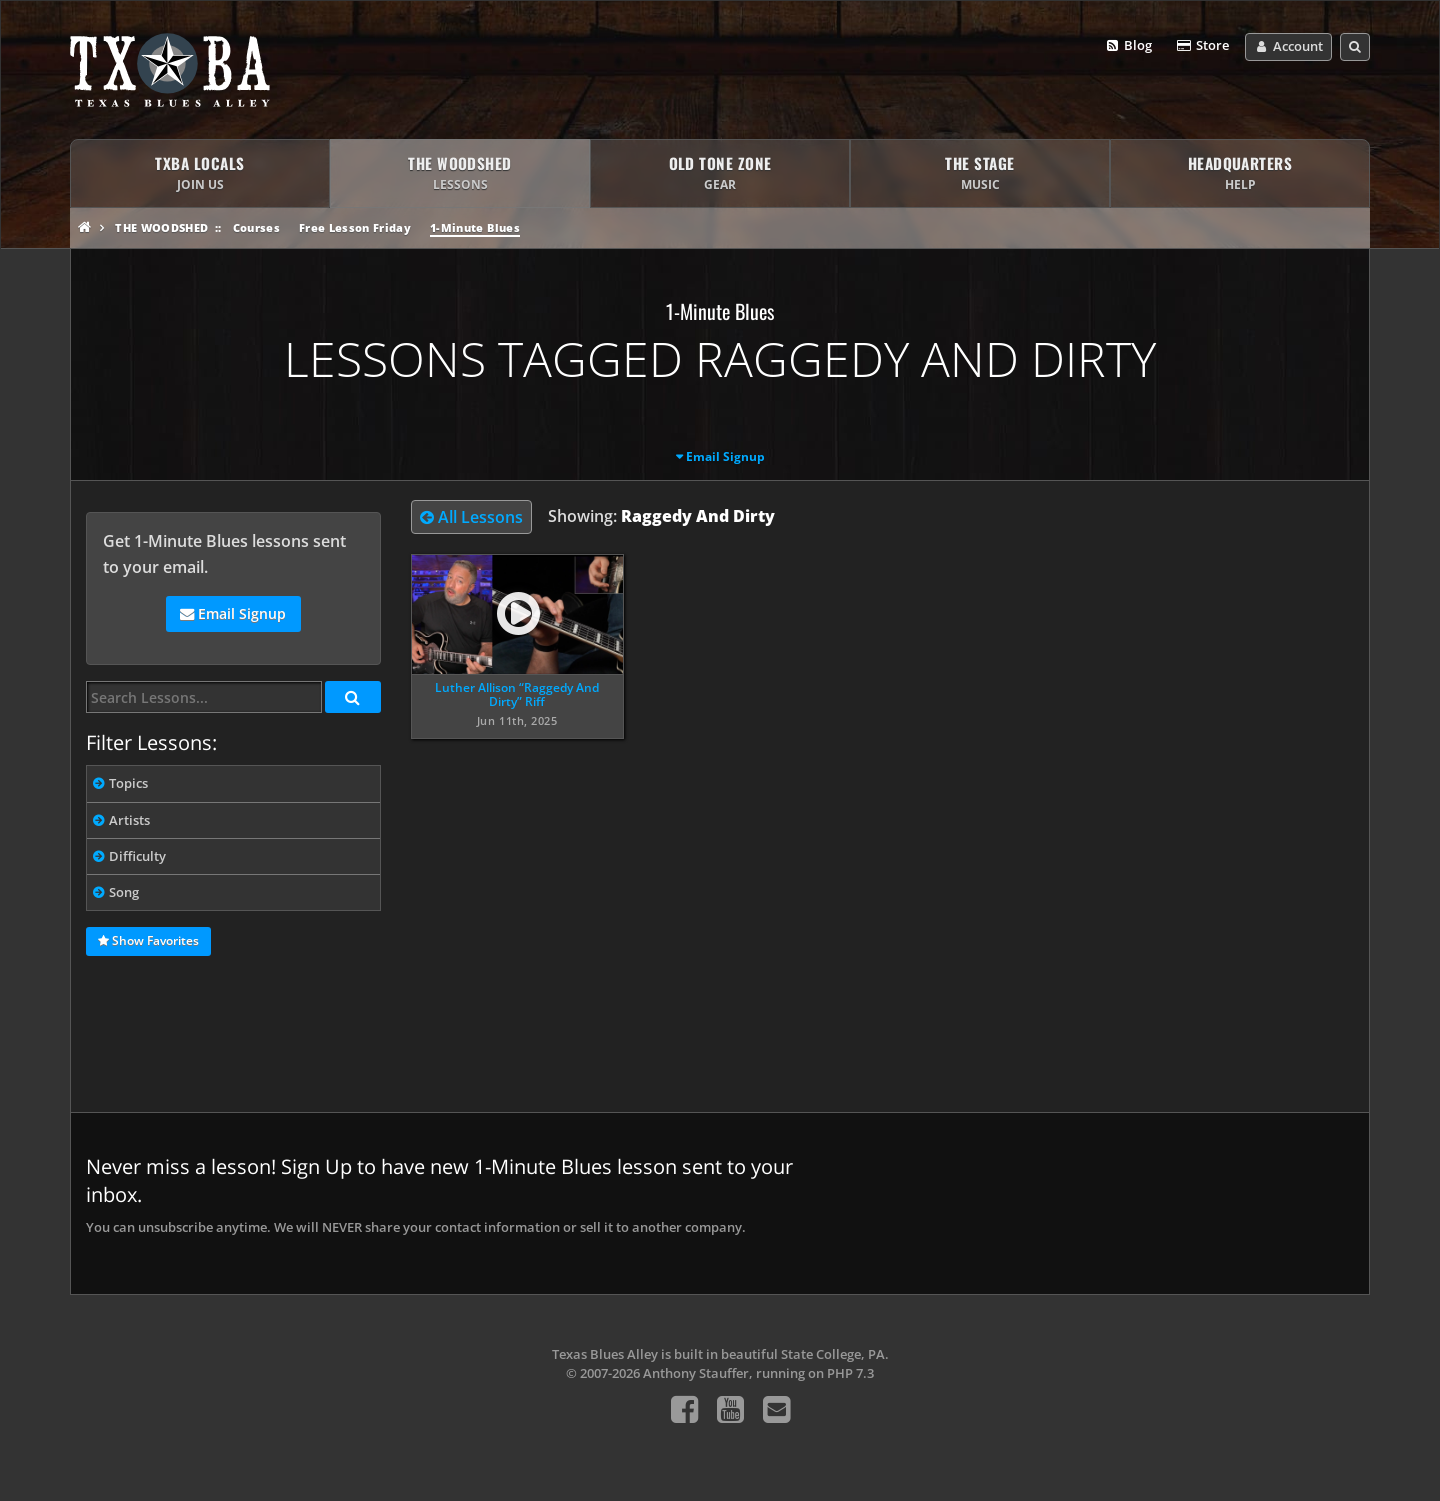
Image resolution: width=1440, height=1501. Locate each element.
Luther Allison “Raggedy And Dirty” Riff (517, 694)
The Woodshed (161, 227)
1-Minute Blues (475, 227)
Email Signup (725, 456)
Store (1202, 46)
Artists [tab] (129, 820)
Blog (1128, 46)
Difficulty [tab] (137, 856)
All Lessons (471, 517)
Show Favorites (148, 942)
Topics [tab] (128, 783)
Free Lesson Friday (355, 227)
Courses (256, 227)
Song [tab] (124, 892)
